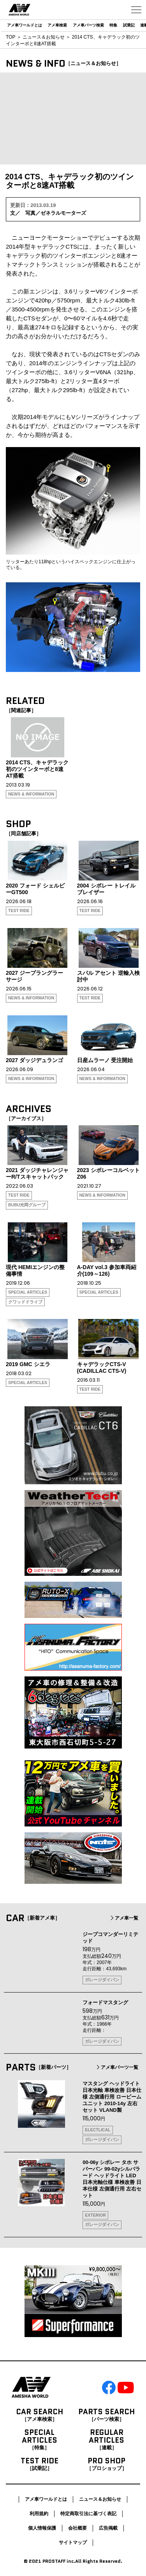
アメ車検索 (57, 25)
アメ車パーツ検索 (88, 25)
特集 (113, 25)
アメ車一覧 (123, 1918)
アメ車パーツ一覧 (116, 2067)
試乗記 (129, 25)
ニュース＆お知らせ (44, 37)
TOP (10, 37)
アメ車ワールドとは (24, 25)
